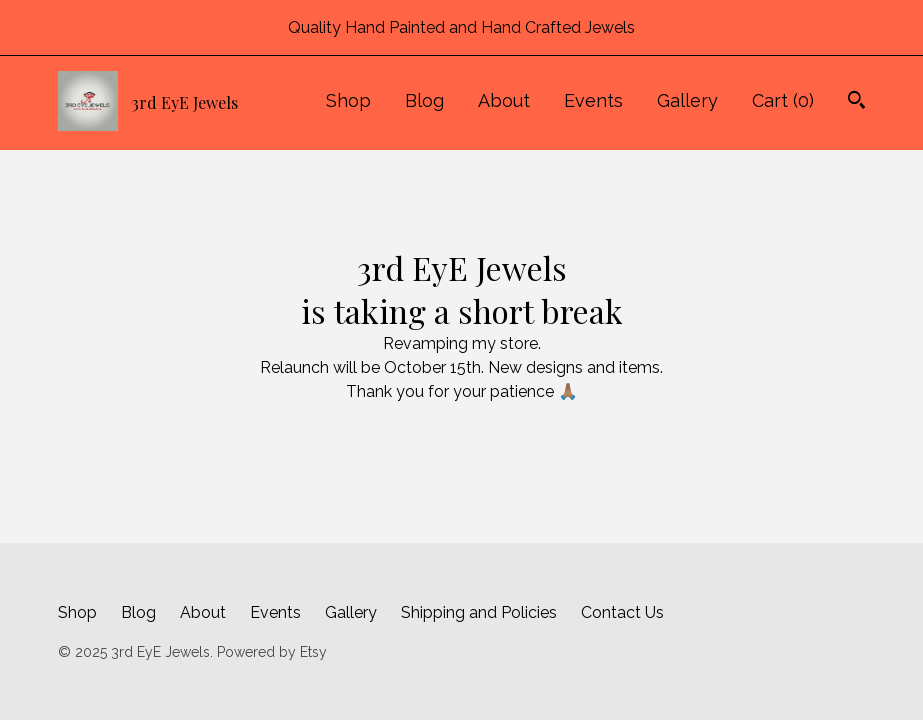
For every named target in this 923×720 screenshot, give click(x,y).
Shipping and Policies (479, 612)
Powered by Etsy (272, 652)
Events (593, 100)
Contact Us (622, 612)
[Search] (856, 102)
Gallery (687, 100)
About (504, 100)
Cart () (783, 100)
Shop (348, 100)
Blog (424, 100)
